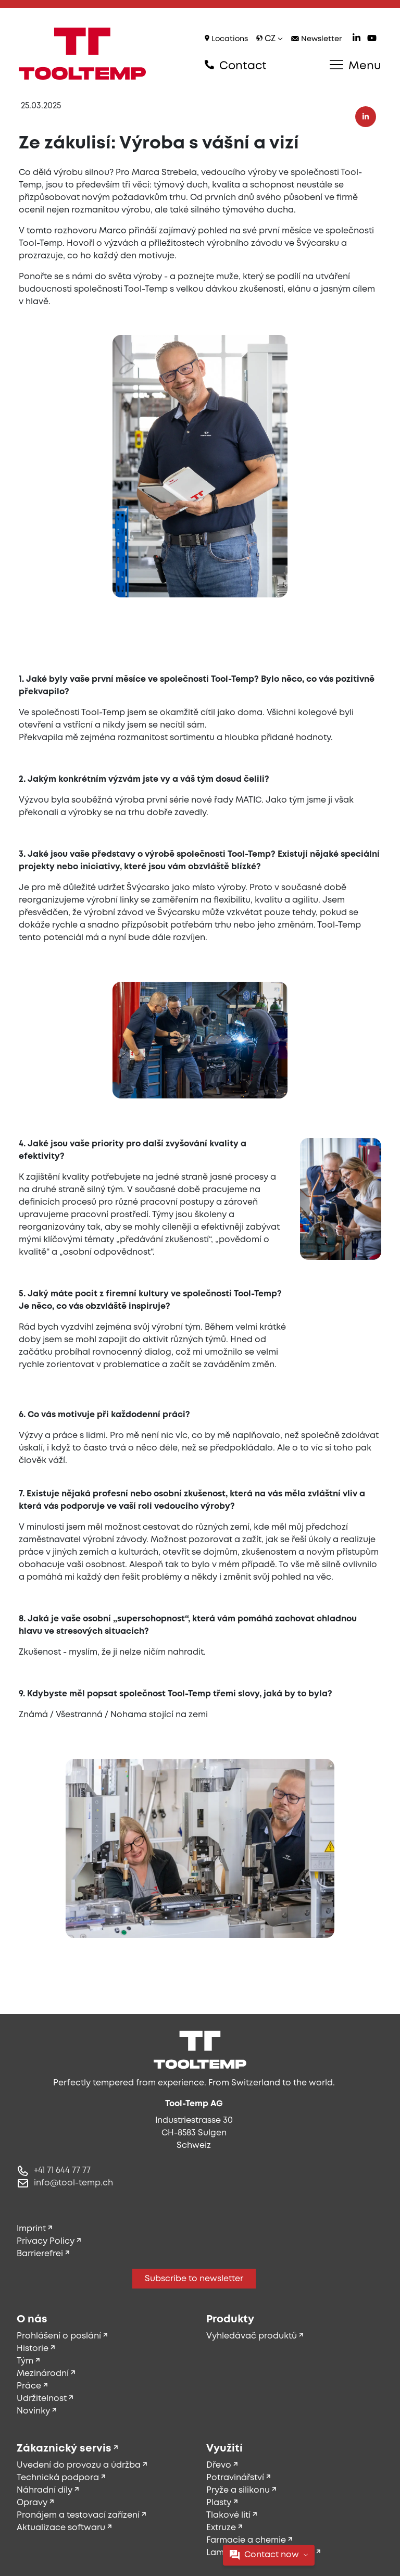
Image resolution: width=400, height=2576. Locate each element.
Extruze (221, 2528)
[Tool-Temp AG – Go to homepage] (82, 54)
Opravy (32, 2503)
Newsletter (316, 39)
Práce (29, 2386)
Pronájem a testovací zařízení (78, 2515)
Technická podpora (58, 2478)
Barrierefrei (40, 2254)
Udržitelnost (42, 2399)
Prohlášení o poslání (59, 2336)
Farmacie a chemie (246, 2540)
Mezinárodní (43, 2374)
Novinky (33, 2411)
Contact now (268, 2555)
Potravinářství (235, 2478)
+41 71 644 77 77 (62, 2170)
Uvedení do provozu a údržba (79, 2465)
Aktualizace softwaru (61, 2528)
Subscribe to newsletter (194, 2279)
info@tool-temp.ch (73, 2183)
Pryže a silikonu (238, 2490)
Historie (32, 2349)
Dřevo (218, 2465)
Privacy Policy (45, 2241)
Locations (226, 39)
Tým (25, 2361)
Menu (355, 65)
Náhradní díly (44, 2490)
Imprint (31, 2229)
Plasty (218, 2503)
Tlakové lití (228, 2515)
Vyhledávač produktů (251, 2336)
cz (269, 39)
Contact (236, 65)
